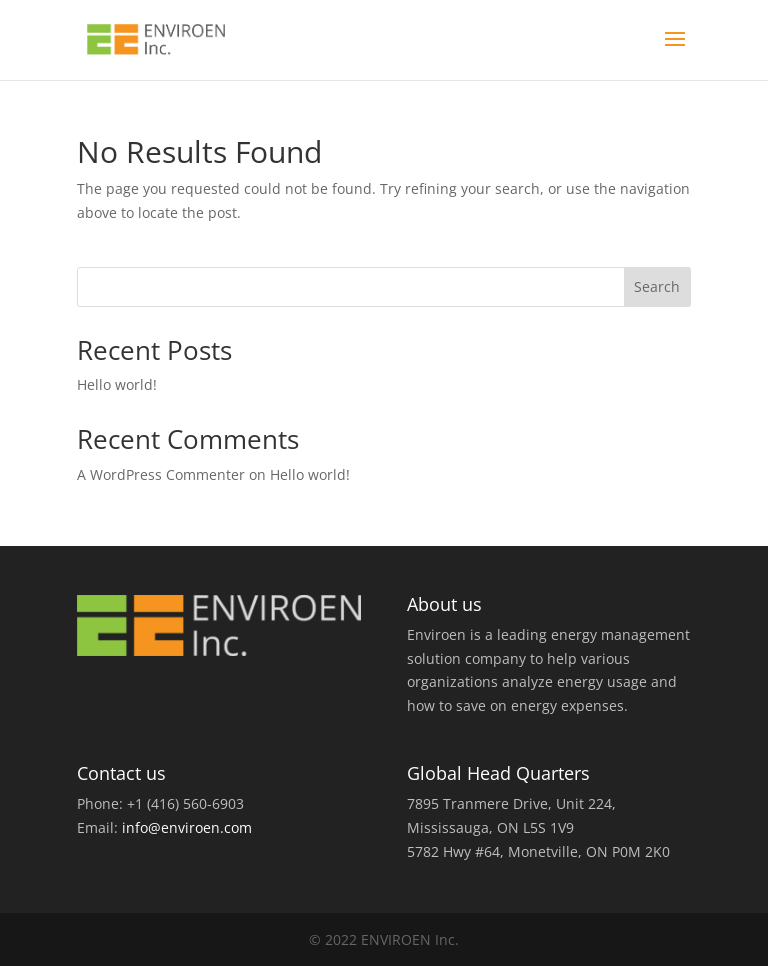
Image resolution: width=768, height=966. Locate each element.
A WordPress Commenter (161, 474)
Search (657, 286)
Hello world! (117, 384)
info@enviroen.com (187, 827)
